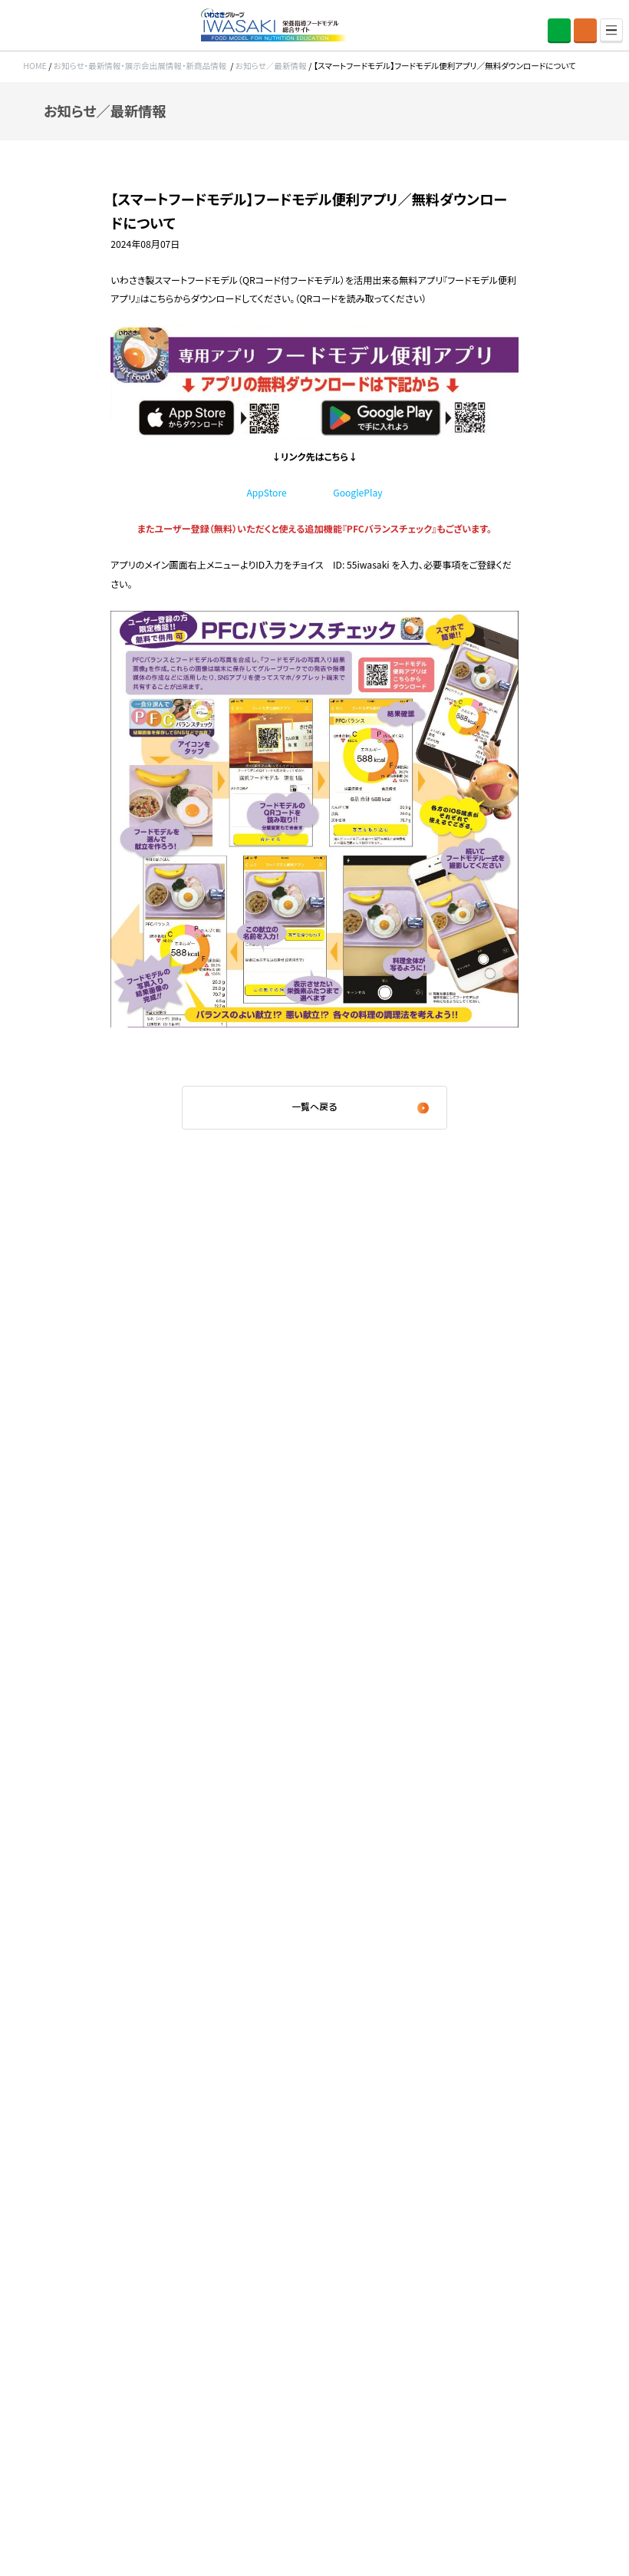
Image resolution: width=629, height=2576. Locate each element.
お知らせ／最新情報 (271, 65)
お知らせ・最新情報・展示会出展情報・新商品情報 (140, 65)
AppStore (266, 492)
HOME (34, 65)
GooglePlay (357, 492)
